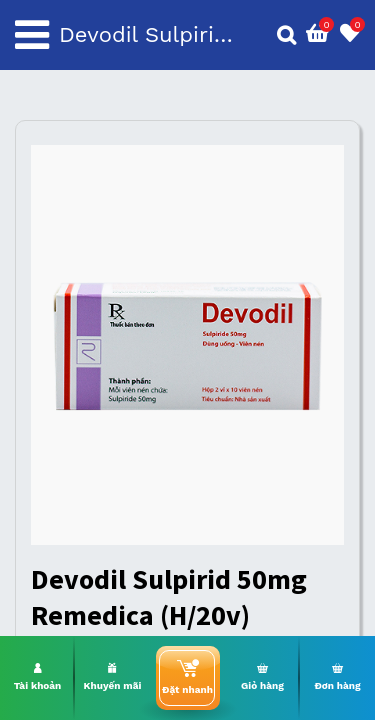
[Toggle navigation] (32, 35)
